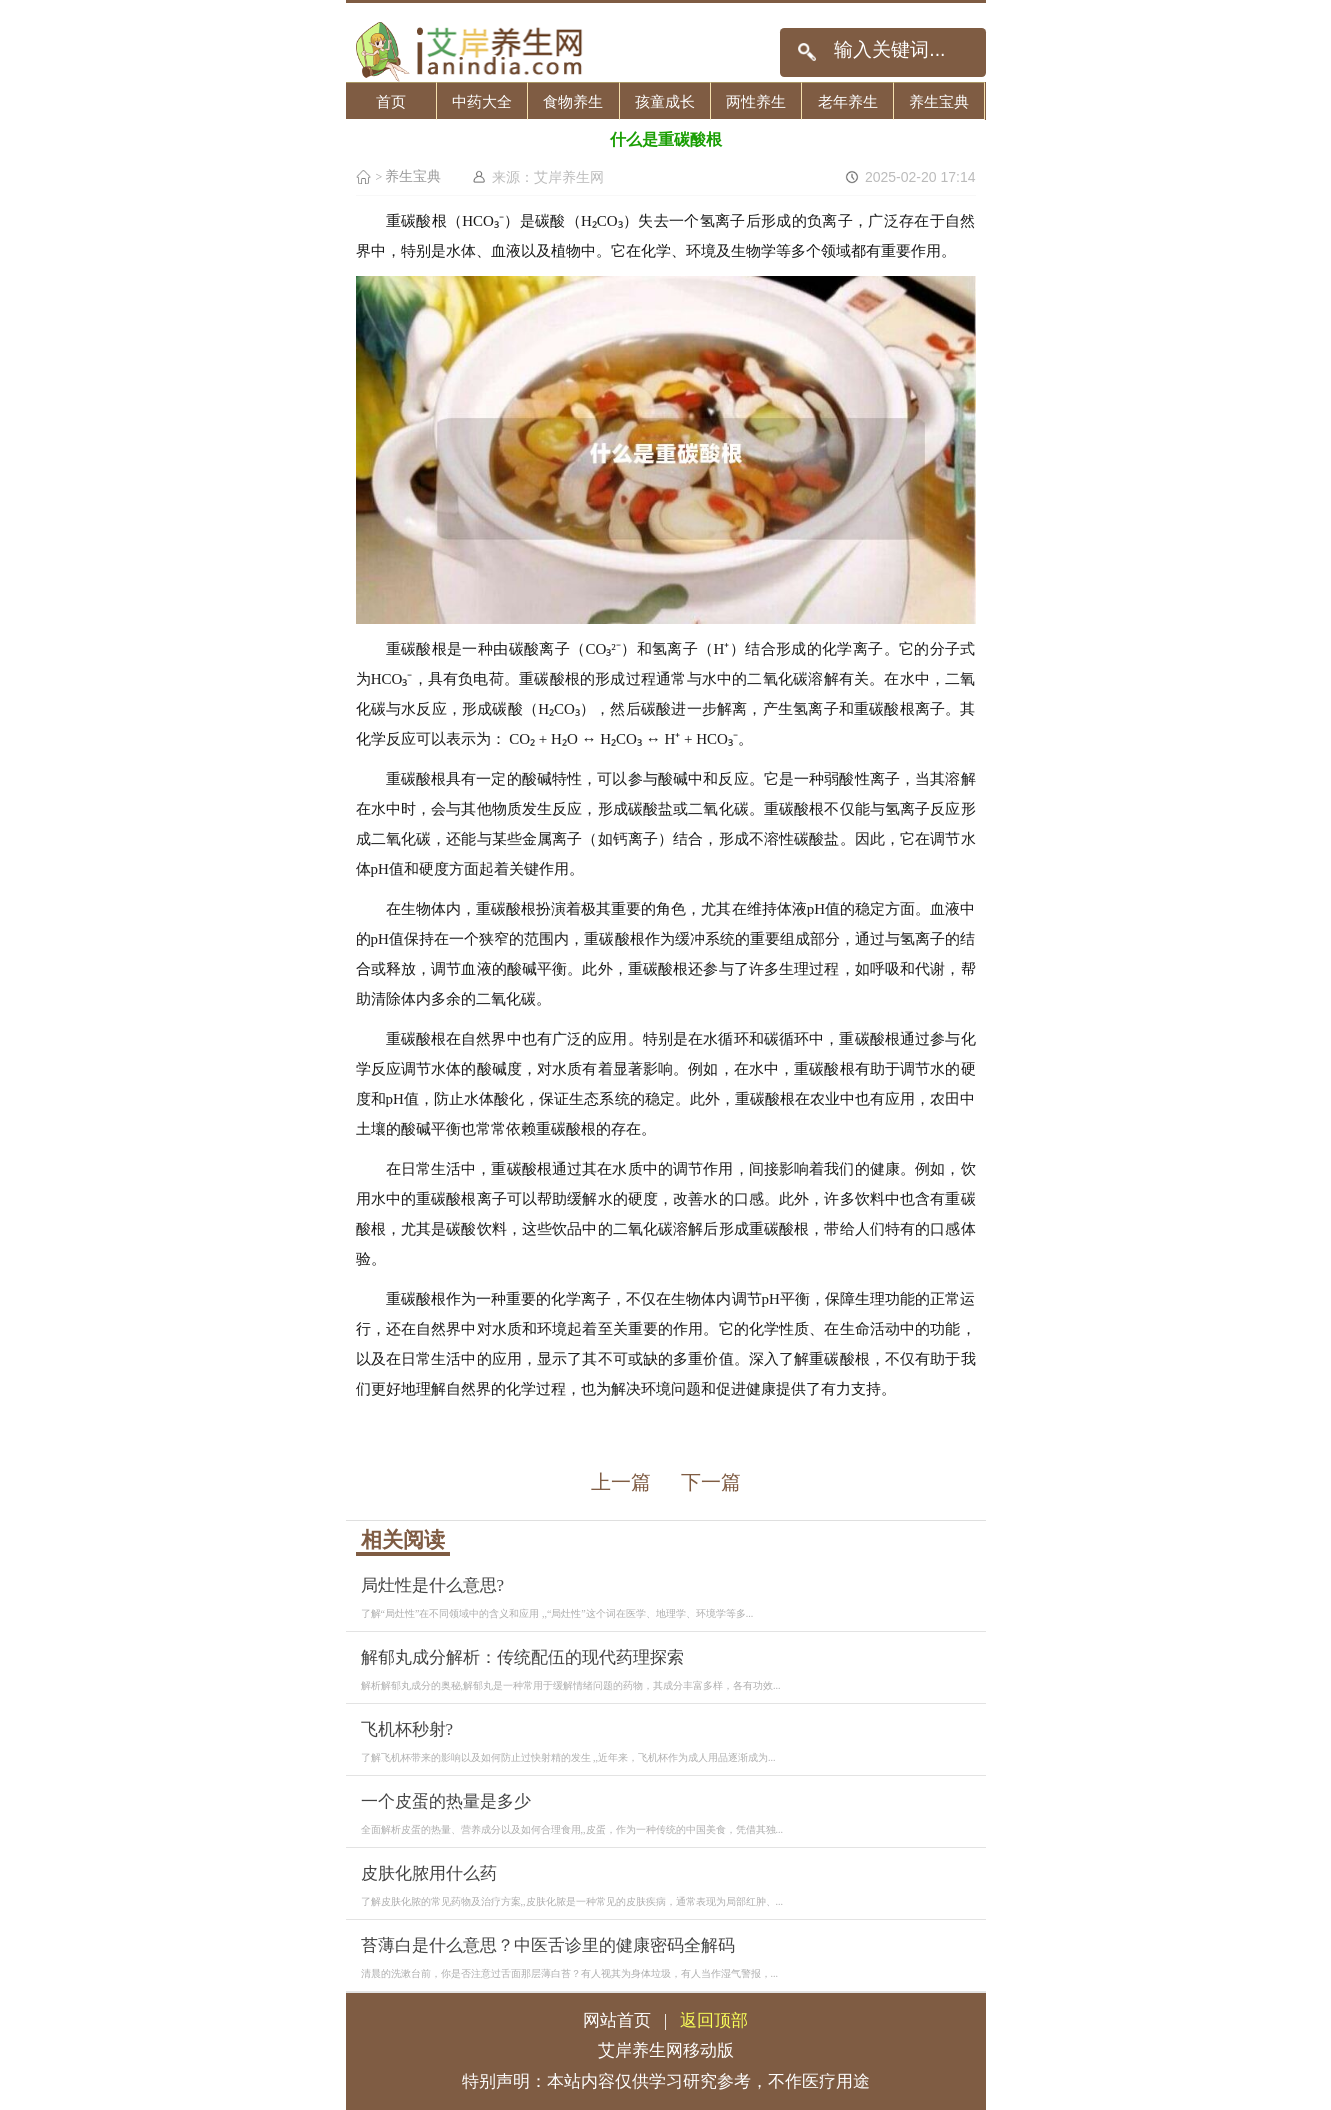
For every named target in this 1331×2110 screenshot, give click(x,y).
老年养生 (848, 101)
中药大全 (482, 101)
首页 (391, 101)
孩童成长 (665, 101)
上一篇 (621, 1482)
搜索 (806, 52)
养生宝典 (939, 101)
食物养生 (573, 101)
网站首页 (617, 2020)
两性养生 (756, 101)
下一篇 (711, 1482)
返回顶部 (714, 2020)
